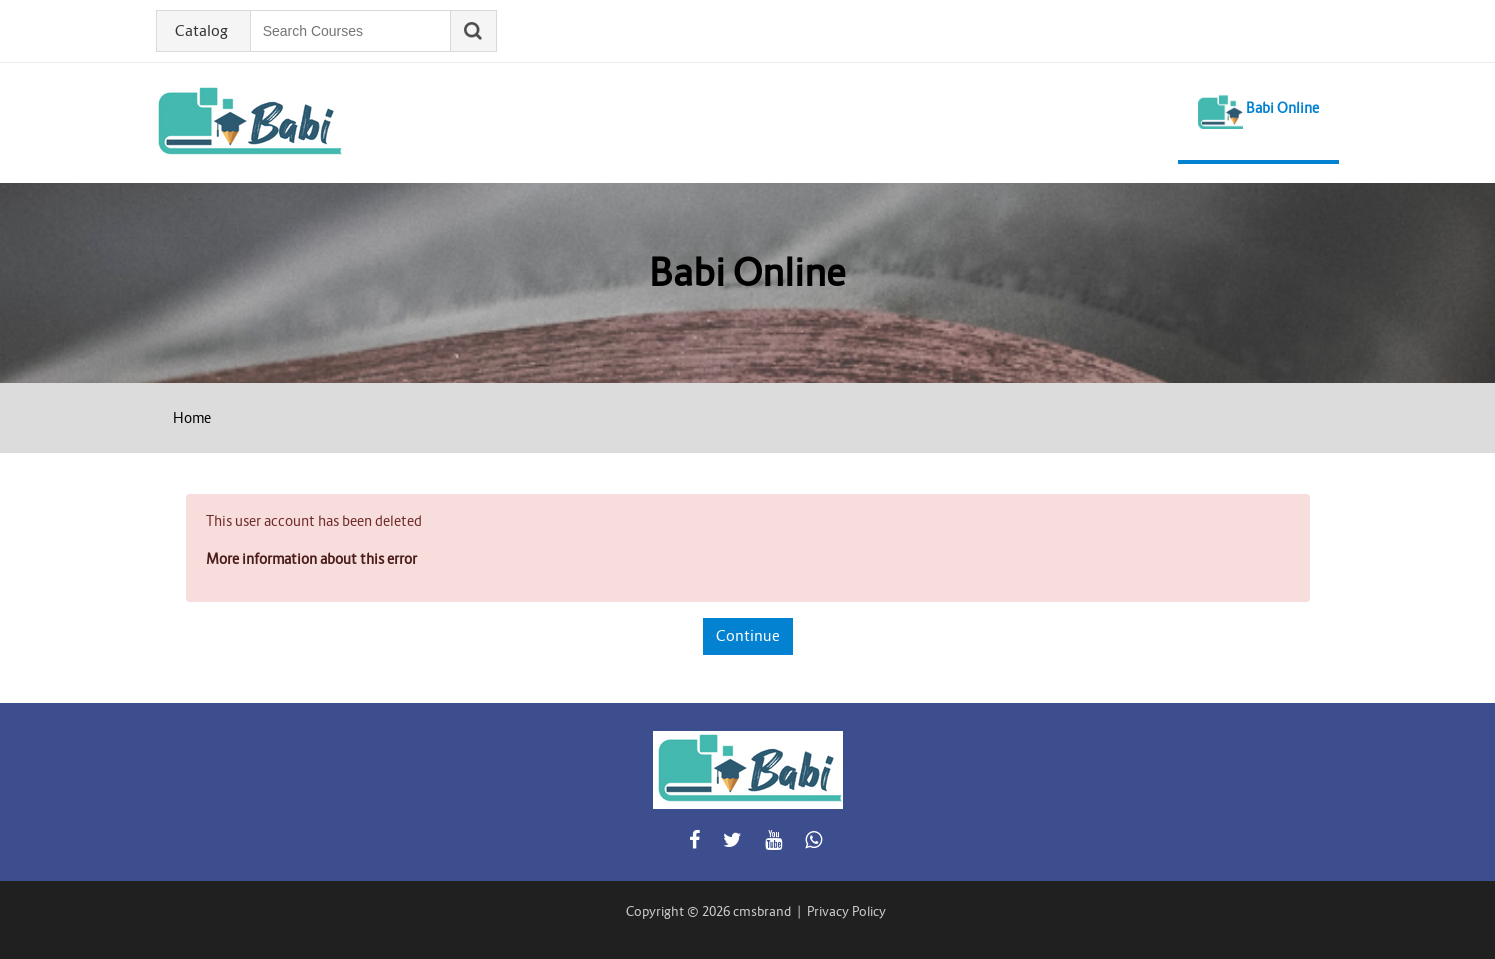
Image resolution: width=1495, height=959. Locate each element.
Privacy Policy (846, 911)
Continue (748, 635)
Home (192, 418)
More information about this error (311, 559)
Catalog (201, 31)
